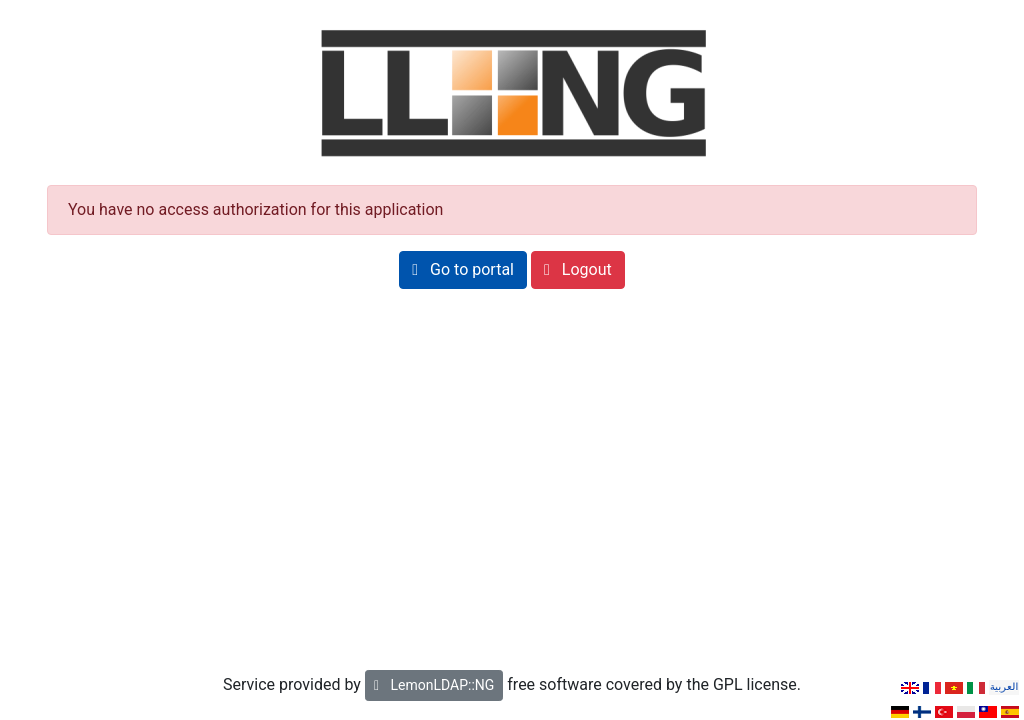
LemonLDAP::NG (434, 685)
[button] (463, 270)
